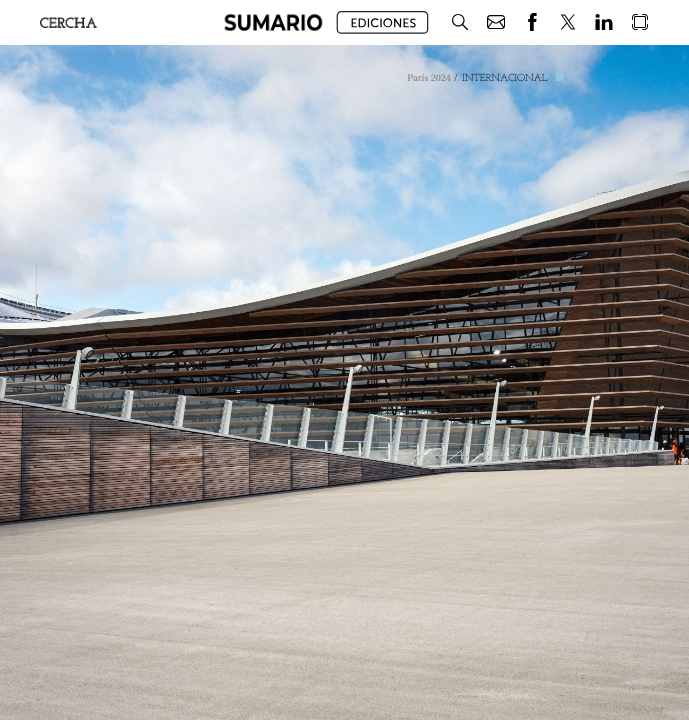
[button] (273, 22)
